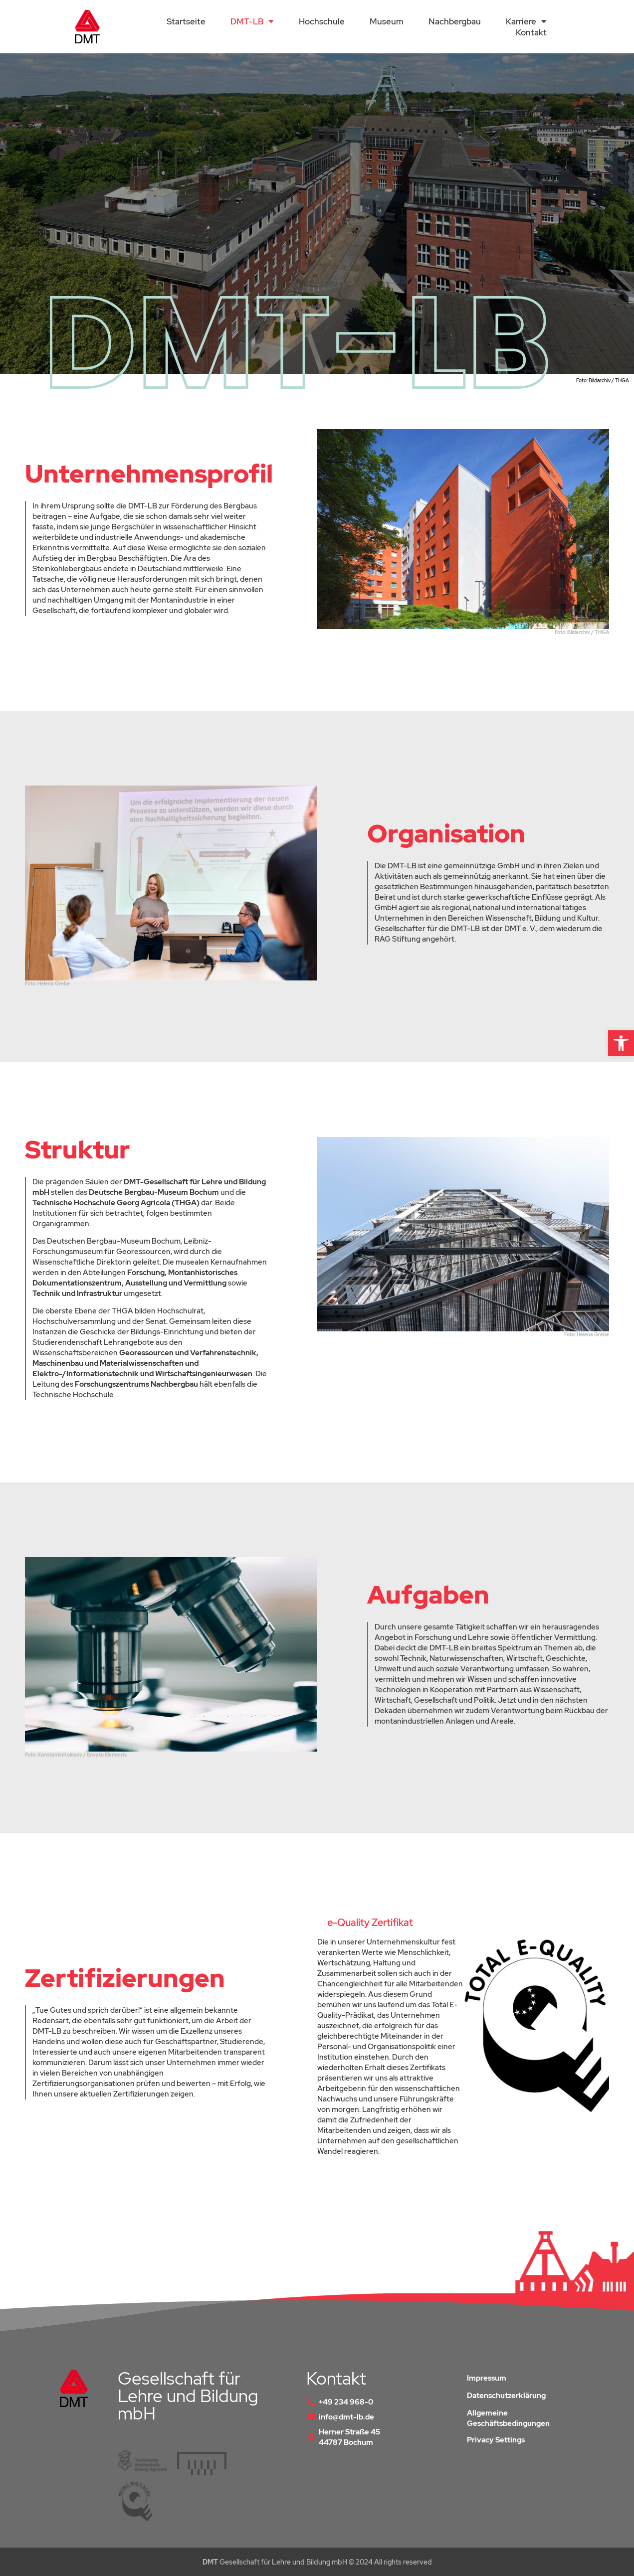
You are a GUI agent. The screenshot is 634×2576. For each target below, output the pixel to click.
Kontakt (531, 32)
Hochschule (322, 21)
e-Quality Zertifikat (370, 1922)
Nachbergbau (454, 21)
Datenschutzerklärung (506, 2396)
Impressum (486, 2378)
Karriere (526, 21)
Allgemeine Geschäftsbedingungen (508, 2418)
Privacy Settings (496, 2440)
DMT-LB (252, 21)
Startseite (186, 21)
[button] (621, 1043)
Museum (387, 21)
